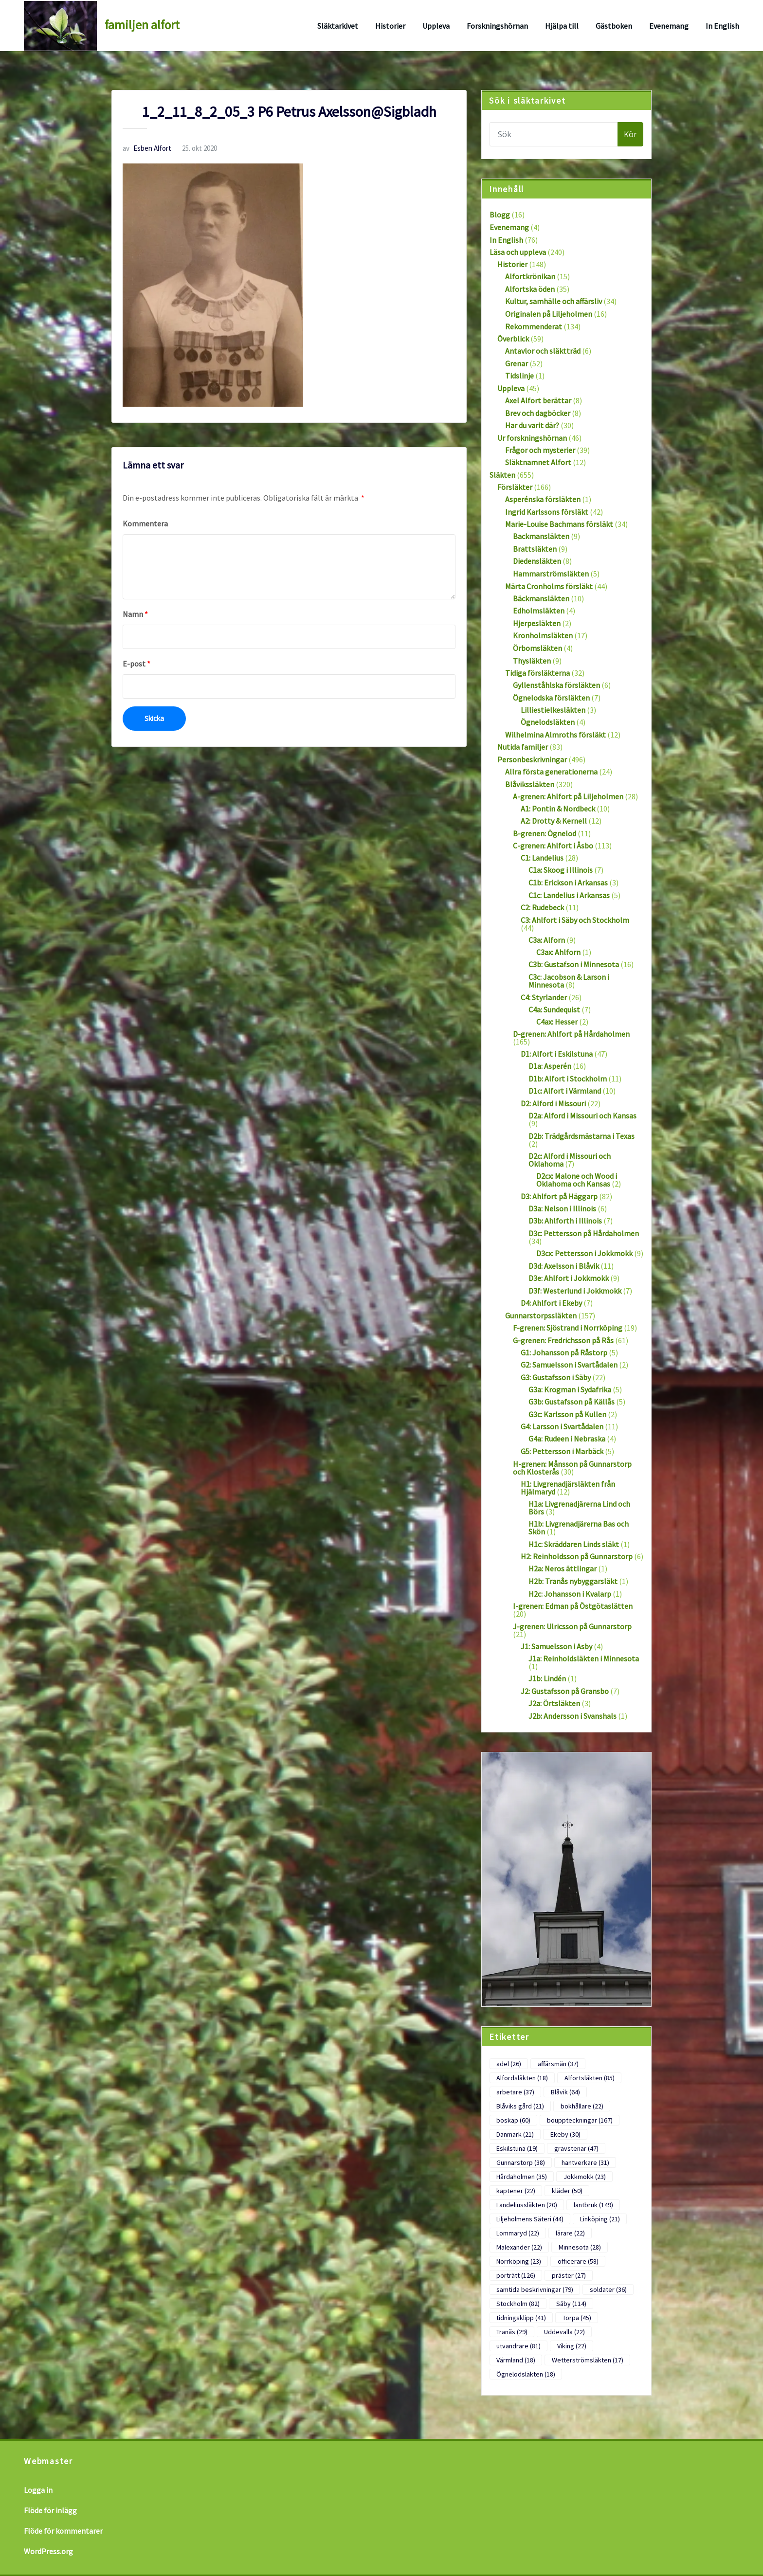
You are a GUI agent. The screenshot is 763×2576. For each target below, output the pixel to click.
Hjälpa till (562, 26)
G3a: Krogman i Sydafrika (569, 1389)
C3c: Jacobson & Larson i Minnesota (568, 981)
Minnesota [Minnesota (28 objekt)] (580, 2247)
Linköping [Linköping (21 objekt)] (600, 2219)
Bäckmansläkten (541, 598)
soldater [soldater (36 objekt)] (608, 2289)
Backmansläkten (541, 536)
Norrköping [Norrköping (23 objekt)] (518, 2261)
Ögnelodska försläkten (551, 698)
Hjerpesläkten (537, 623)
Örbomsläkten (537, 648)
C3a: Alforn (546, 940)
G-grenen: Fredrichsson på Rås (563, 1340)
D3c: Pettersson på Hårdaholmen (583, 1233)
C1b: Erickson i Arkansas (568, 882)
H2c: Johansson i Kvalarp (569, 1594)
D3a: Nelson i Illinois (562, 1208)
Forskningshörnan (497, 26)
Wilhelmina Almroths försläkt (555, 734)
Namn (135, 614)
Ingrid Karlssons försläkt (546, 512)
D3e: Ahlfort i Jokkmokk (568, 1278)
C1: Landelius (542, 858)
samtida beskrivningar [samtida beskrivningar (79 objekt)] (534, 2289)
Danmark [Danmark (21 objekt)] (515, 2134)
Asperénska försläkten (543, 499)
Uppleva (436, 26)
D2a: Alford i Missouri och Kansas (582, 1115)
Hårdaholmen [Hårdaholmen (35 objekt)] (521, 2176)
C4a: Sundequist (554, 1009)
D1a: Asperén (549, 1066)
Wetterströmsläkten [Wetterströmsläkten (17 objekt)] (587, 2360)
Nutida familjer (522, 747)
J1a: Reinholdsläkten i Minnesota (583, 1658)
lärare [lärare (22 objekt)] (570, 2233)
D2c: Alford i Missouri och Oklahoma (569, 1160)
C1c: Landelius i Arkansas (569, 895)
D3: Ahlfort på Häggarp (559, 1196)
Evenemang (669, 26)
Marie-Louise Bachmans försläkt (559, 524)
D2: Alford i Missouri (553, 1103)
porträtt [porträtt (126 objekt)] (515, 2275)
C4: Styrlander (544, 997)
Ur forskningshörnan (532, 438)
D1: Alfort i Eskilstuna (557, 1054)
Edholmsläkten (538, 610)
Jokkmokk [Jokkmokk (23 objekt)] (584, 2176)
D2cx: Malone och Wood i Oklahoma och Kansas (576, 1180)
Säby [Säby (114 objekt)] (571, 2303)
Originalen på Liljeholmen (548, 314)
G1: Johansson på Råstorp (564, 1352)
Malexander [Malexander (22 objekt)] (519, 2247)
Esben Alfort (147, 148)
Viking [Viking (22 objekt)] (571, 2346)
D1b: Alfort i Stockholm (567, 1078)
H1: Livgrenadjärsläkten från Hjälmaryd (568, 1487)
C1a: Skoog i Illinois (560, 870)
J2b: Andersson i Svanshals (572, 1716)
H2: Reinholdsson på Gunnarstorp (577, 1556)
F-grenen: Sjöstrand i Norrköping (567, 1328)
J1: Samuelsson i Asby (556, 1646)
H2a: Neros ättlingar (562, 1568)
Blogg (500, 214)
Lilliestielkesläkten (553, 710)
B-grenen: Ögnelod (544, 833)
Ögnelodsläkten (548, 722)
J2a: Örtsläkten (554, 1703)
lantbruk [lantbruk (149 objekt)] (593, 2204)
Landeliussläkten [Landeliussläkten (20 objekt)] (526, 2204)
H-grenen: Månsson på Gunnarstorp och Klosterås (572, 1468)
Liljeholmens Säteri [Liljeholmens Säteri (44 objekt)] (529, 2219)
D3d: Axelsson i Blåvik (563, 1266)
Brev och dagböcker (537, 413)
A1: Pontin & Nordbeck (558, 808)
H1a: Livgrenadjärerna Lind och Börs (579, 1507)
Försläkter (514, 487)
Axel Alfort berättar (538, 400)
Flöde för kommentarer (63, 2531)
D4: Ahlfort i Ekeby (551, 1303)
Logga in (38, 2490)
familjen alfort (142, 25)
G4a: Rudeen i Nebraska (566, 1438)
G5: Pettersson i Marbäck (562, 1451)
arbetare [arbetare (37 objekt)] (515, 2092)
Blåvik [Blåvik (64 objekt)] (565, 2092)
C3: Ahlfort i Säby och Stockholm (575, 920)
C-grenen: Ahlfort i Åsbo (553, 845)
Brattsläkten (535, 549)
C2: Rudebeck (542, 907)
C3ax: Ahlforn (558, 952)
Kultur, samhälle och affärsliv (553, 301)
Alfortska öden (530, 289)
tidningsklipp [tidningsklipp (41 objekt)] (521, 2317)
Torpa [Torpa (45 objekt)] (577, 2317)
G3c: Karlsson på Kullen (567, 1414)
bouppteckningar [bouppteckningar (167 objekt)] (580, 2120)
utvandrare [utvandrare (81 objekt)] (518, 2346)
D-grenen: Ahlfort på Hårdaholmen (571, 1034)
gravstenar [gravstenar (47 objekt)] (576, 2148)
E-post (136, 663)
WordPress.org (48, 2551)
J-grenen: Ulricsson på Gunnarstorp (572, 1626)
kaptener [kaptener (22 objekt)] (515, 2190)
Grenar (516, 363)
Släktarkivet (337, 26)
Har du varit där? (532, 425)
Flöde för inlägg (50, 2510)
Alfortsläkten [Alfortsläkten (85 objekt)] (589, 2077)
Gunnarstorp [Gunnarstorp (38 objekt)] (520, 2162)
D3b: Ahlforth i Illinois (565, 1220)
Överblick (513, 338)
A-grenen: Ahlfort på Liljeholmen (568, 796)
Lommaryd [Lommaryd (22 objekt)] (517, 2233)
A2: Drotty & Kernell (554, 821)
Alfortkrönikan (530, 276)
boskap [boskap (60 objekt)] (513, 2120)
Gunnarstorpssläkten (541, 1315)
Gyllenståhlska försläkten (556, 685)
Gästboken (614, 26)
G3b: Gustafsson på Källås (571, 1401)
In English (722, 26)
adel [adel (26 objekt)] (508, 2063)
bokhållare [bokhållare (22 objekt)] (582, 2106)
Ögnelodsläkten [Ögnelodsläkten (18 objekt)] (525, 2374)
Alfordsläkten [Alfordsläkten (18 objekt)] (522, 2077)
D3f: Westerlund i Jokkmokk (574, 1291)
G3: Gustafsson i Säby (556, 1377)
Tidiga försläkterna (537, 673)
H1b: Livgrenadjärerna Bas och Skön (578, 1527)
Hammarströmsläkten (551, 573)
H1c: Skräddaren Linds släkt (573, 1544)
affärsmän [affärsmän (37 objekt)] (558, 2063)
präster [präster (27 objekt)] (569, 2275)
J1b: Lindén (547, 1678)
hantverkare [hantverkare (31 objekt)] (585, 2162)
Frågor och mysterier (540, 450)
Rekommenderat (533, 326)
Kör (630, 134)
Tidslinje (519, 375)
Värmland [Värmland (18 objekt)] (515, 2360)
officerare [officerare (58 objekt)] (578, 2261)
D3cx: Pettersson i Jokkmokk (584, 1253)
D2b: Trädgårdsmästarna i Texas (581, 1136)
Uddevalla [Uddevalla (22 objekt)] (564, 2331)
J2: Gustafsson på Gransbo (565, 1691)
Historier (390, 26)
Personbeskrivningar (532, 759)
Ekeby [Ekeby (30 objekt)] (565, 2134)
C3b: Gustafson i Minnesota (573, 964)
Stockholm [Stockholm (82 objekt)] (518, 2303)
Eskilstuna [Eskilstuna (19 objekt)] (517, 2148)
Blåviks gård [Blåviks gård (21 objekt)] (520, 2106)
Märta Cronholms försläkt (549, 586)
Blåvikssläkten (529, 784)
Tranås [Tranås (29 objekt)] (511, 2331)
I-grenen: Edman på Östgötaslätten (573, 1606)
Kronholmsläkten (543, 635)
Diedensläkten (537, 561)
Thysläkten (532, 661)
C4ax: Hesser (557, 1022)
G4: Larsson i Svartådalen (562, 1426)
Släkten (502, 475)
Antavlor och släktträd (543, 351)
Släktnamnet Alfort (538, 462)
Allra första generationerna (551, 771)
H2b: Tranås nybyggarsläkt (573, 1581)
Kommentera (145, 523)
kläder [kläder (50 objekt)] (567, 2190)
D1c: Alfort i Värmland (564, 1091)
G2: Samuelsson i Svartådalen (569, 1364)
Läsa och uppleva (518, 252)
